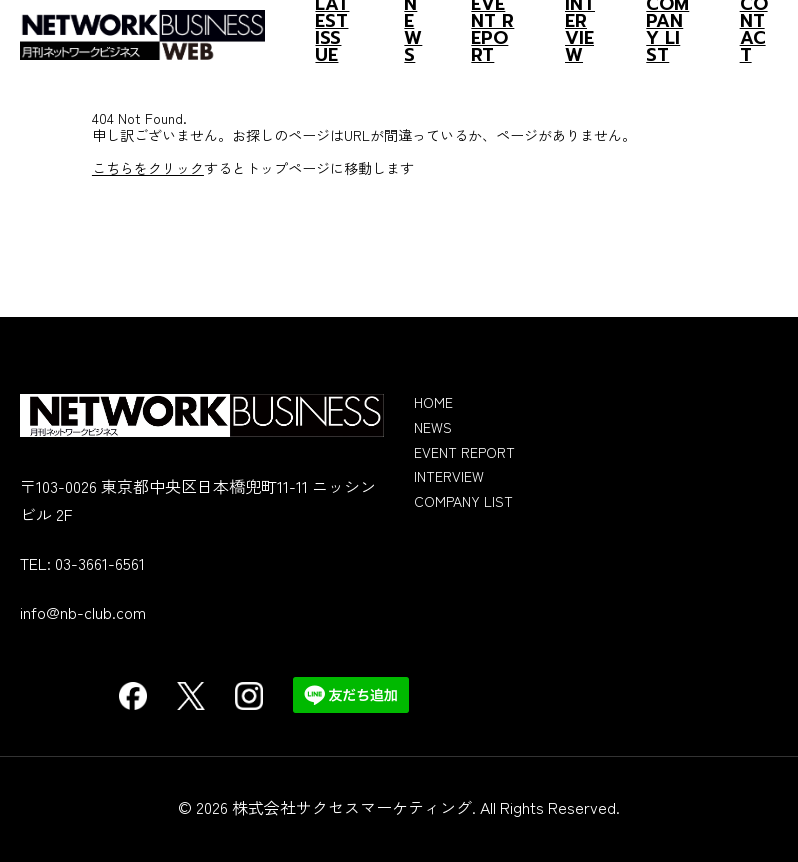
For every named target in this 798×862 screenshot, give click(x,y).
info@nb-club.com (83, 612)
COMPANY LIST (463, 501)
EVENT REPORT (464, 452)
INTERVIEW (449, 476)
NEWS (433, 427)
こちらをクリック (148, 168)
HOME (433, 402)
